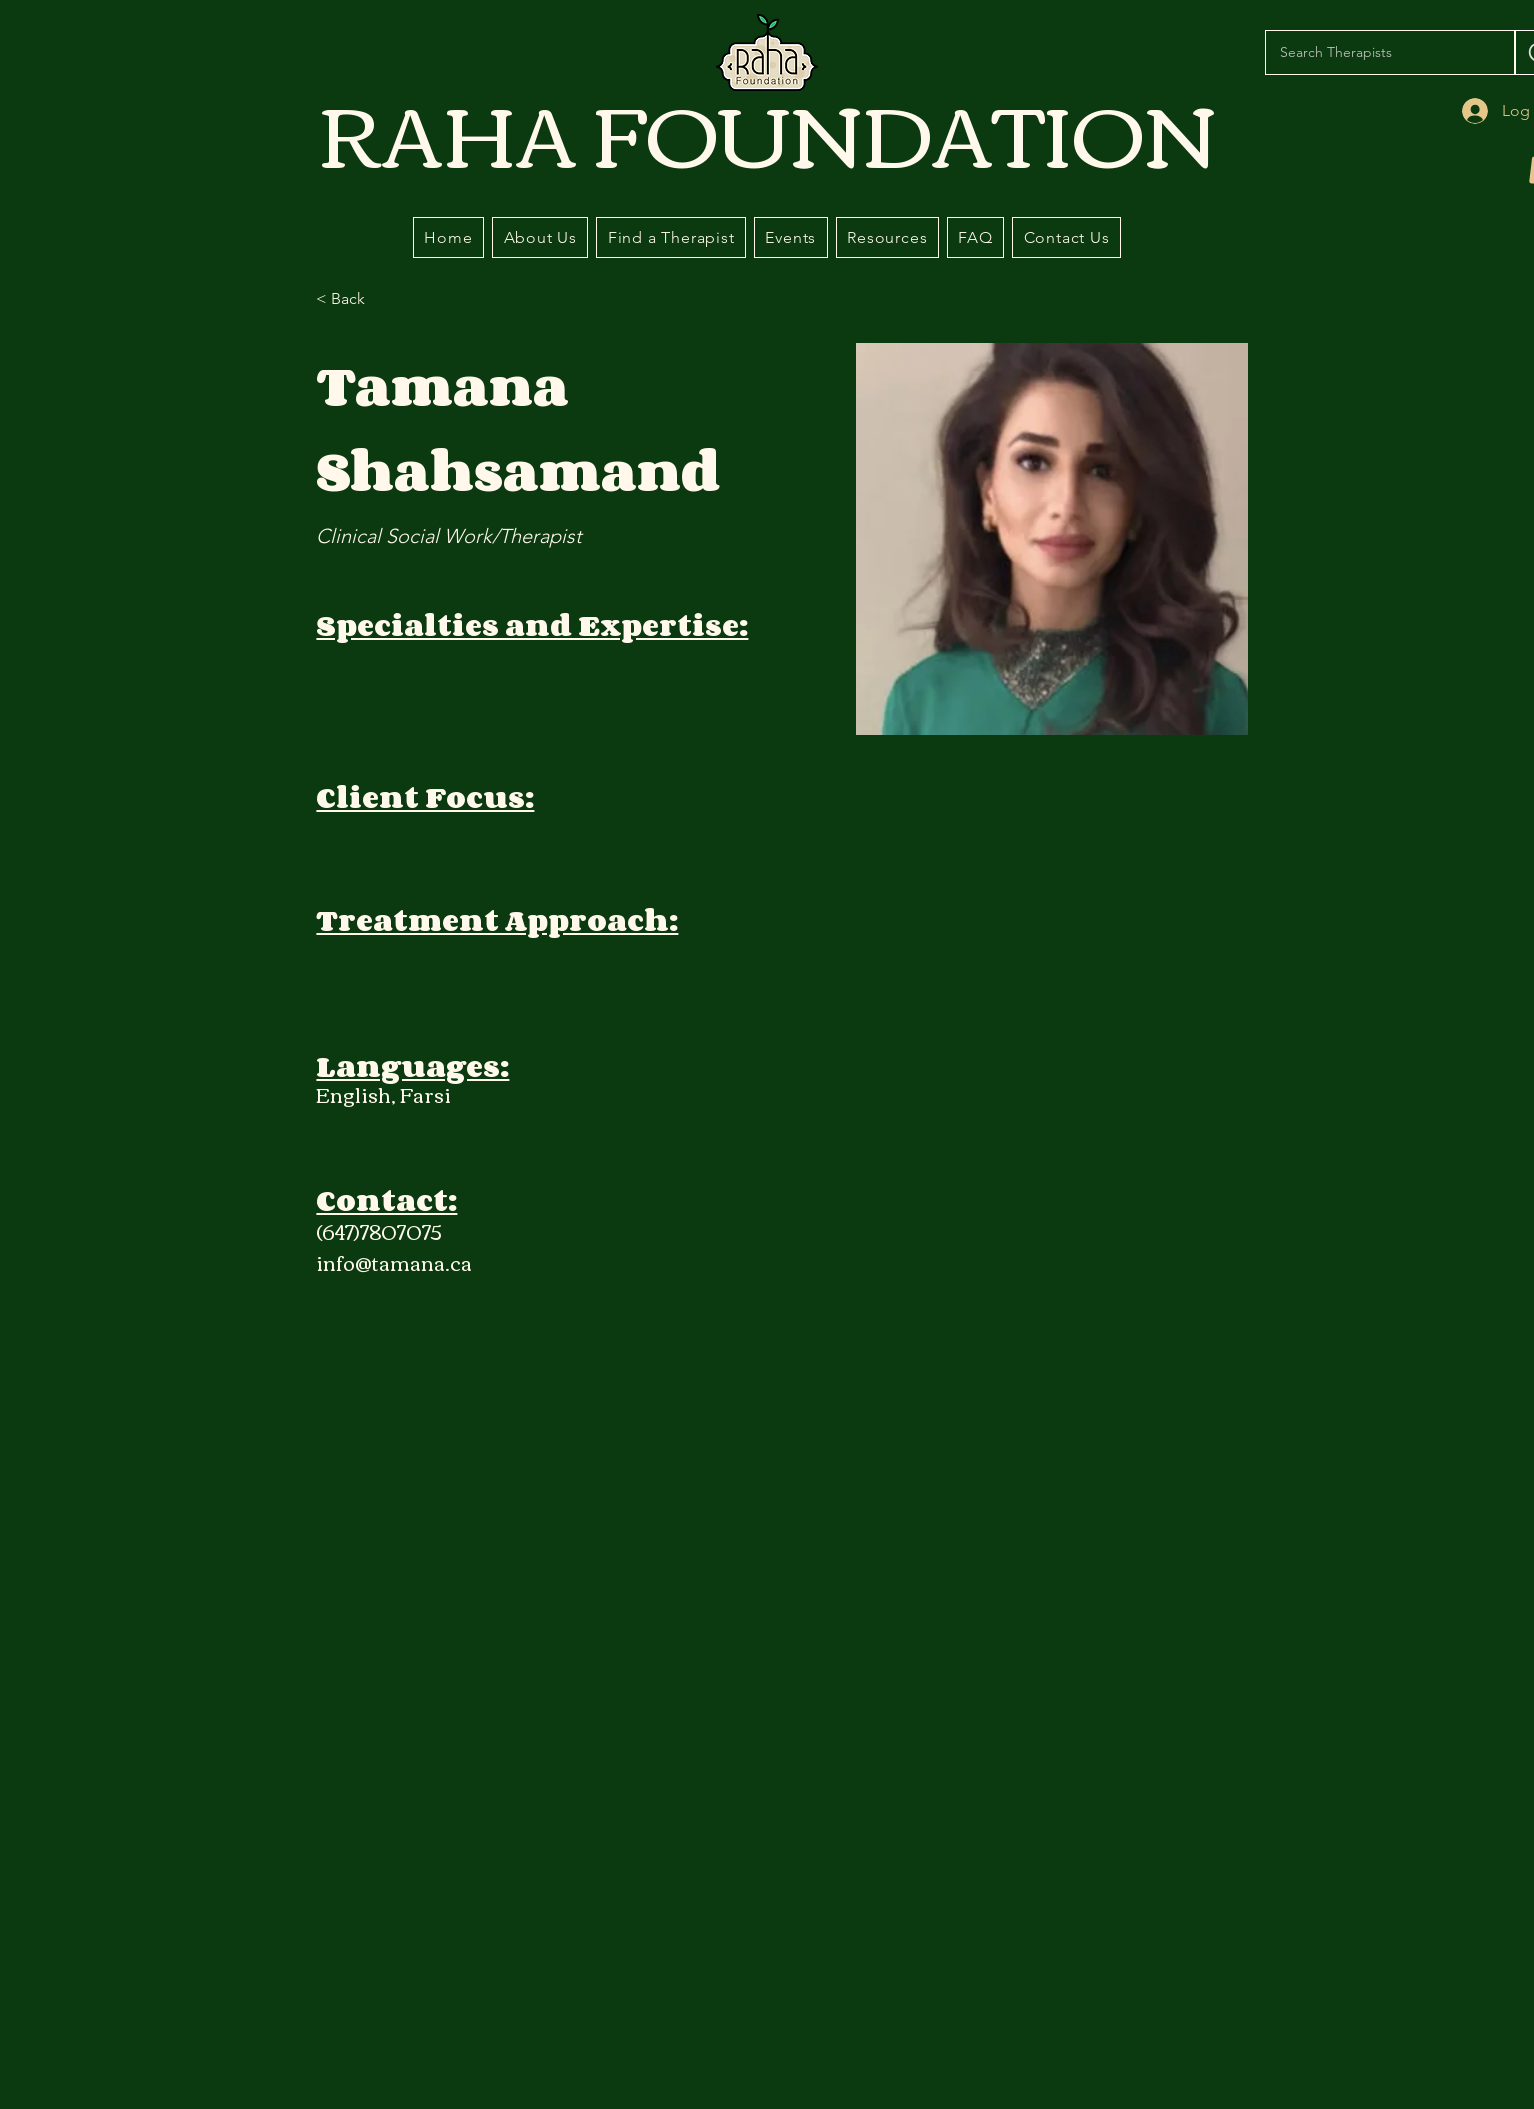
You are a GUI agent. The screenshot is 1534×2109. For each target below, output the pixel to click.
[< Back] (355, 299)
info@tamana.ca (394, 1261)
